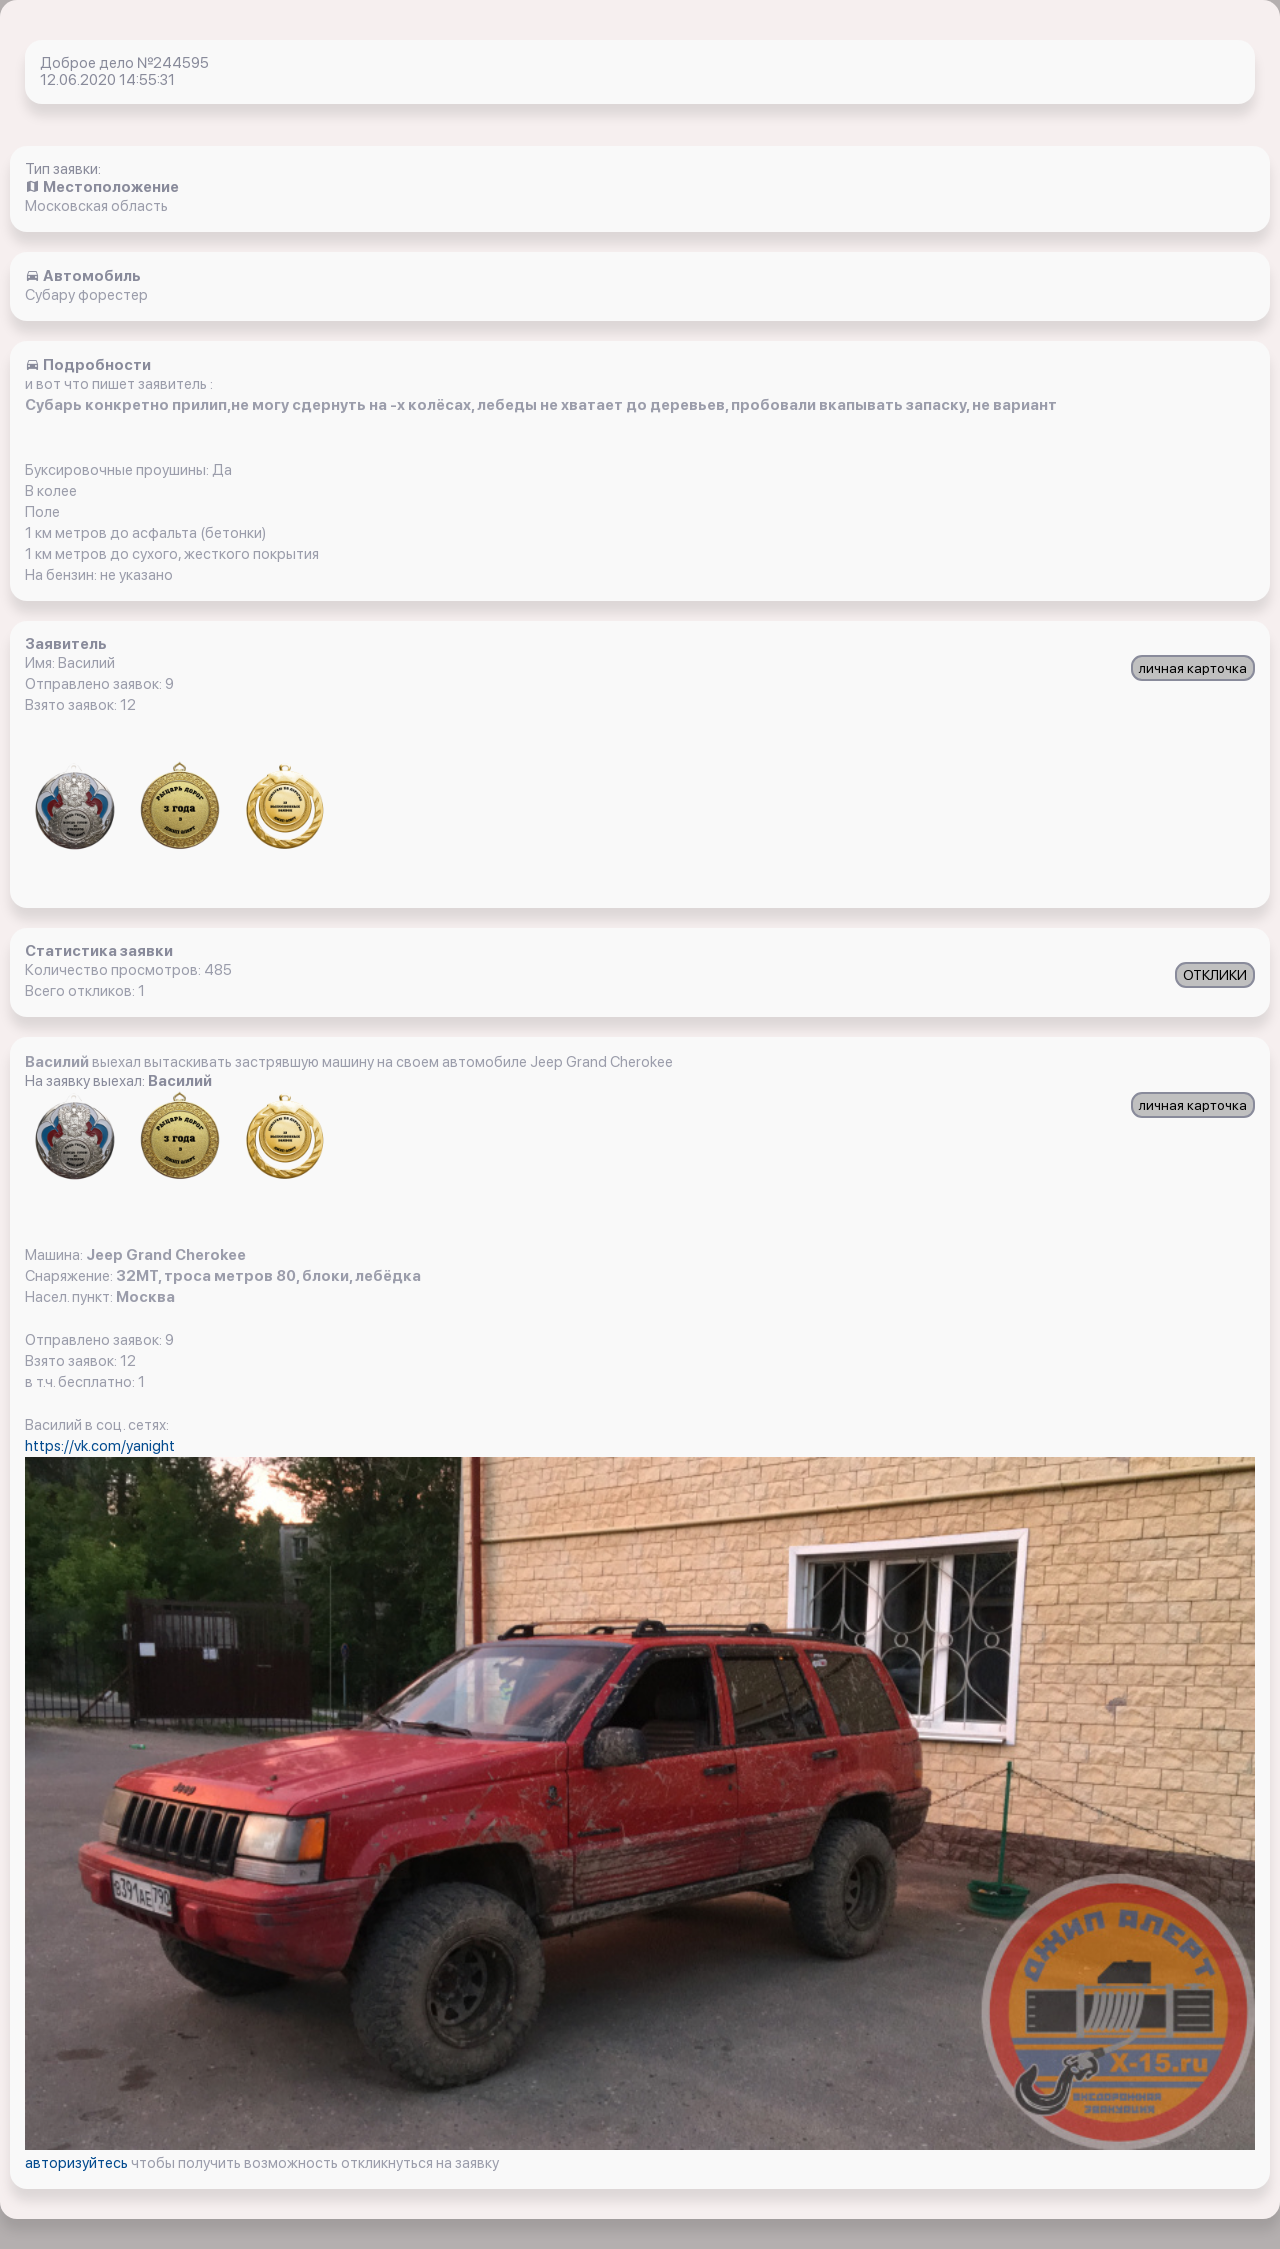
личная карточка (1193, 668)
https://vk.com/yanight (100, 1446)
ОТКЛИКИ (1215, 975)
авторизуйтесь (78, 2163)
